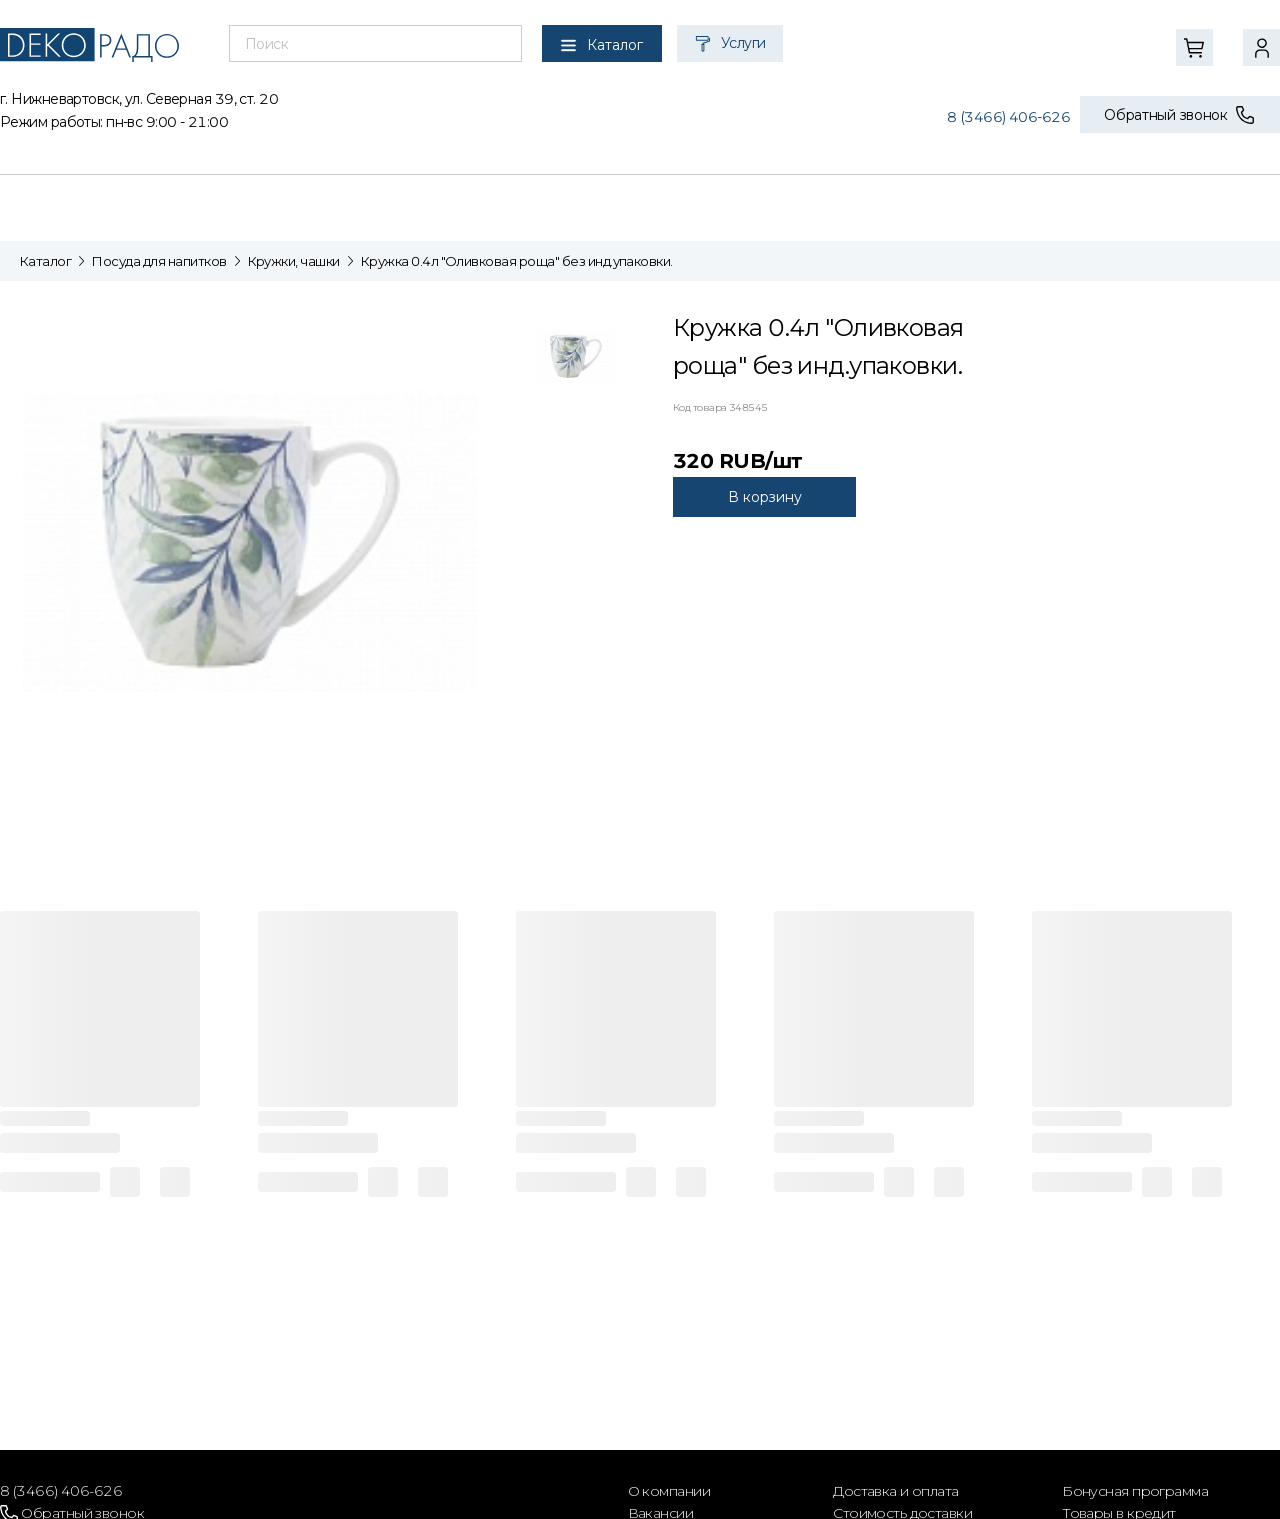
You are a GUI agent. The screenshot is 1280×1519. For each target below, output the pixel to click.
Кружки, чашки (294, 261)
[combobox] (375, 44)
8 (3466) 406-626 (1008, 117)
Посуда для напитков (159, 261)
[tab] (576, 361)
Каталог (45, 261)
